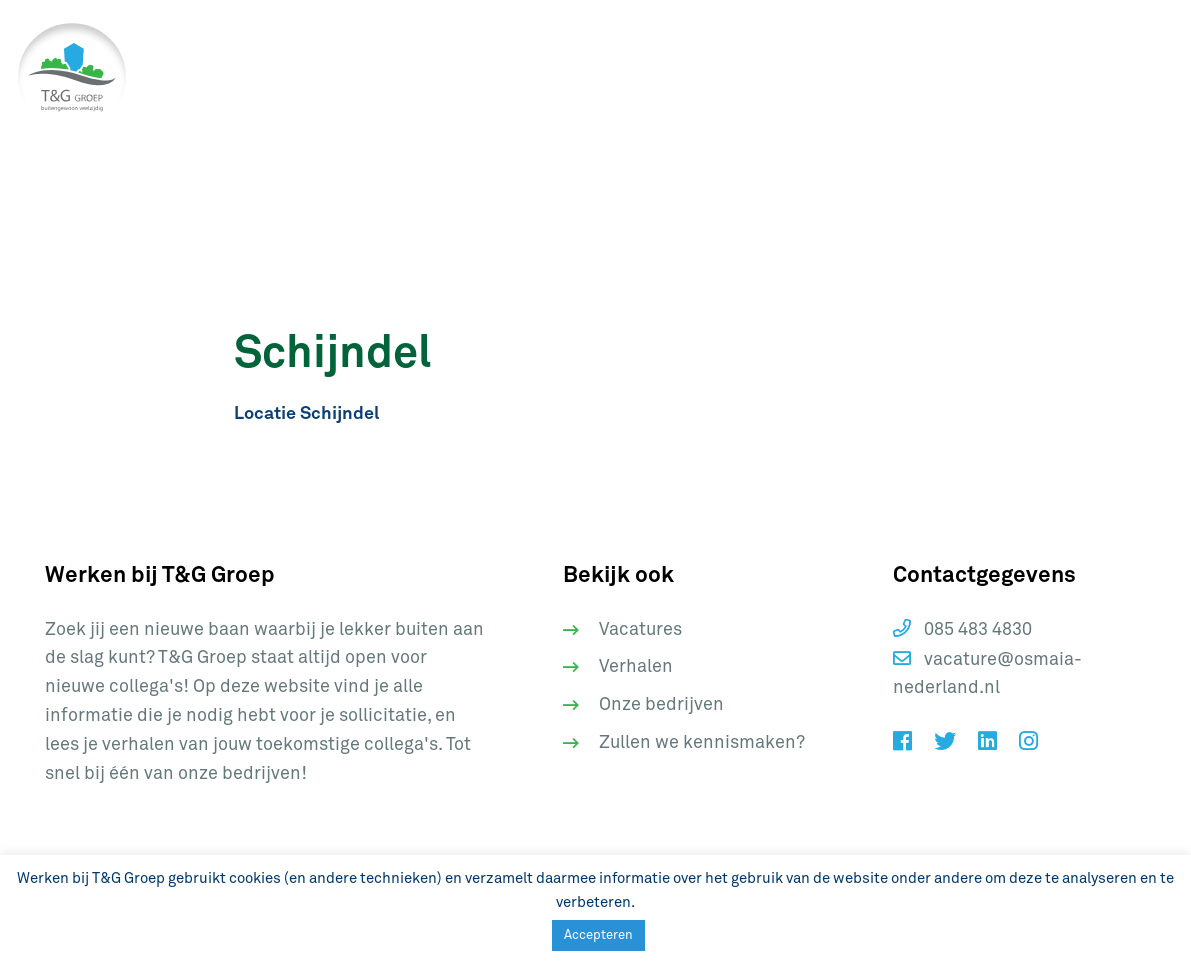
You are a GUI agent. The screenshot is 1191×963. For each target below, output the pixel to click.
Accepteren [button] (598, 935)
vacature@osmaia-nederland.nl (987, 673)
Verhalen (636, 667)
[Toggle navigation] (1141, 76)
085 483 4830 (962, 629)
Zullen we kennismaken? (702, 743)
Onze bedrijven (661, 705)
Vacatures (640, 630)
